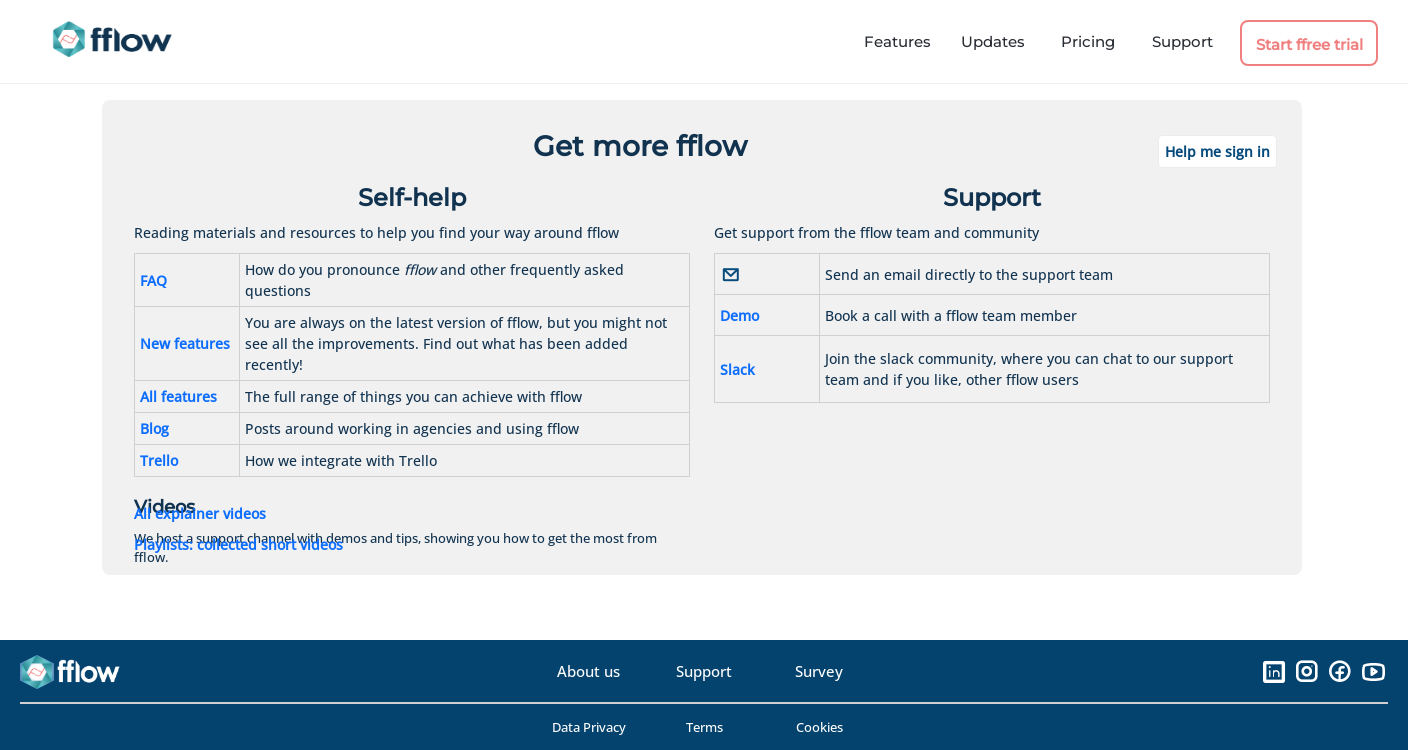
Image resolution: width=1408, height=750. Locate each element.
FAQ (153, 280)
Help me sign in (1217, 151)
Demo (739, 315)
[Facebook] (1339, 671)
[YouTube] (1373, 671)
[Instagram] (1306, 671)
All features (178, 396)
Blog (154, 428)
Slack (737, 369)
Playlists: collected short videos (238, 544)
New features (185, 343)
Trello (159, 460)
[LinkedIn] (1273, 671)
